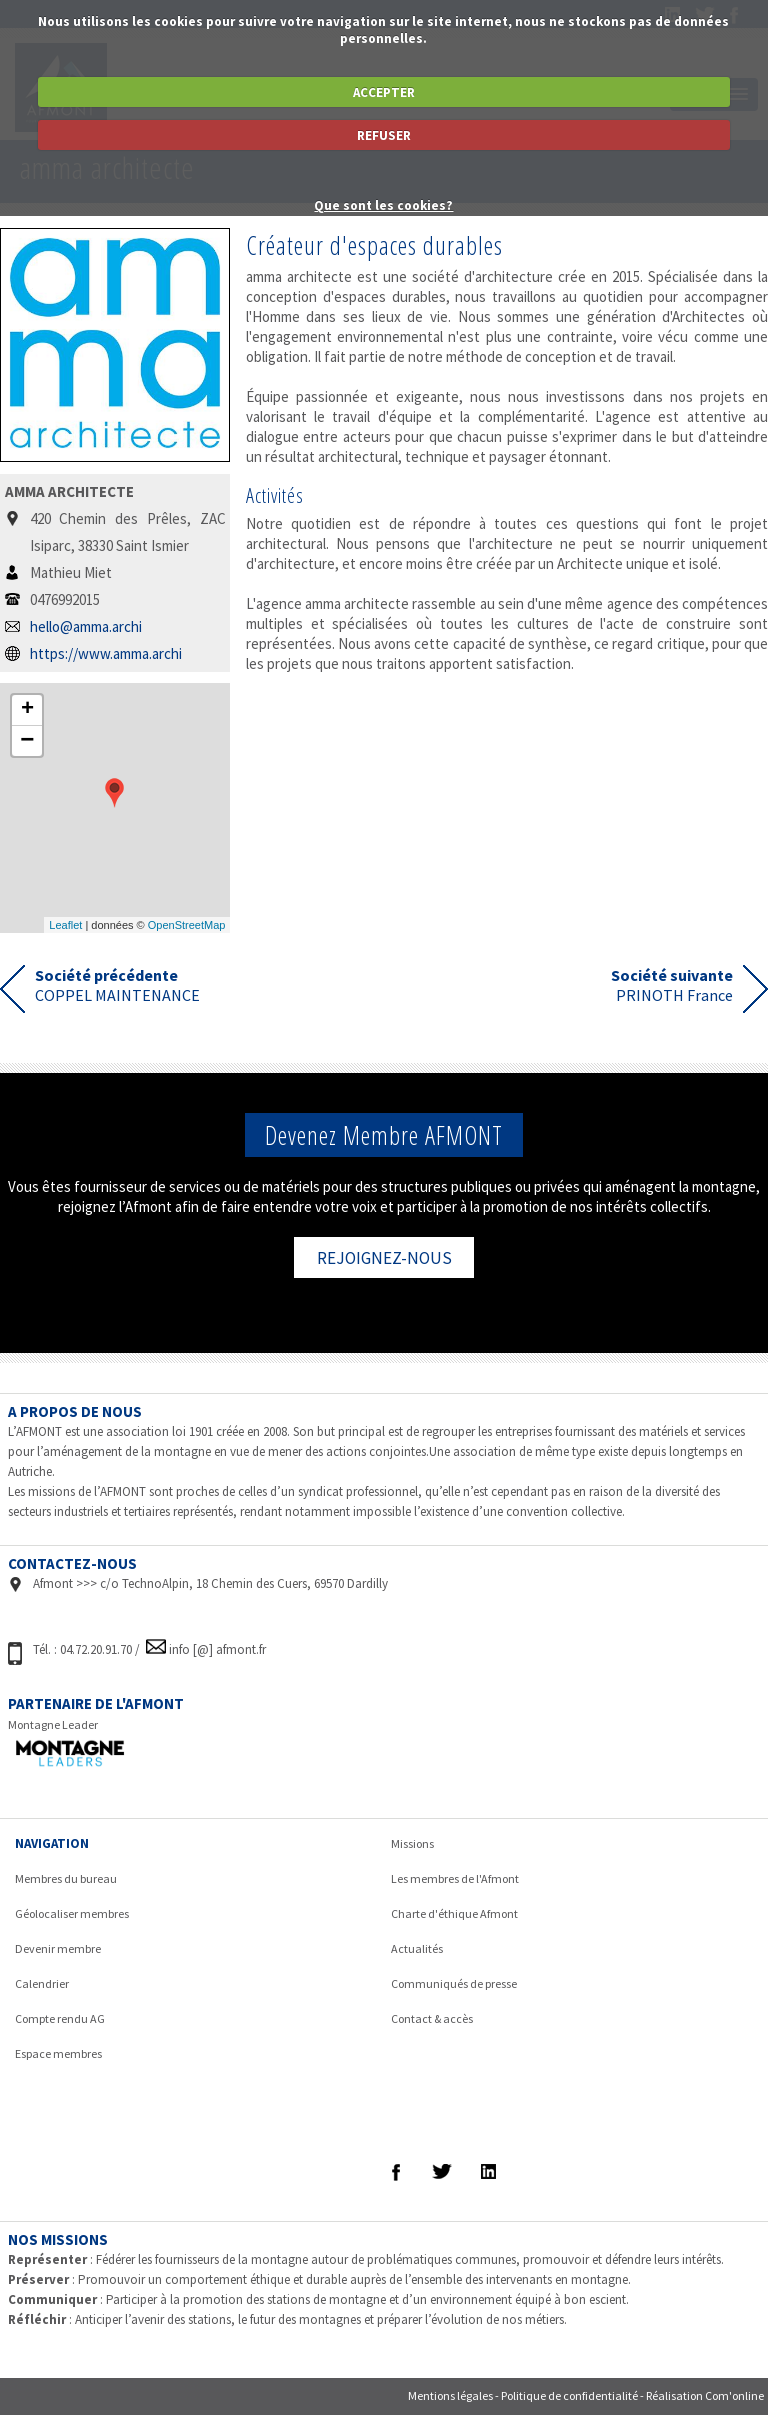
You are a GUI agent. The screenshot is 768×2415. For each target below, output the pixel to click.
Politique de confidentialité (569, 2395)
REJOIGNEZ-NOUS (384, 1258)
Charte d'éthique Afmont (454, 1913)
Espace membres (58, 2053)
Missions (412, 1843)
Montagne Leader (53, 1724)
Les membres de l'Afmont (455, 1878)
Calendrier (42, 1983)
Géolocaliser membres (72, 1913)
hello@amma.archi (86, 626)
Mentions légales (450, 2395)
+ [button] (27, 710)
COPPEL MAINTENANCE (117, 985)
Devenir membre (58, 1948)
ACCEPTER (384, 92)
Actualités (417, 1948)
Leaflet (65, 925)
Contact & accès (432, 2018)
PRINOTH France (672, 985)
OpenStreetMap (187, 925)
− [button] (27, 741)
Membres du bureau (66, 1878)
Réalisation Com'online (705, 2395)
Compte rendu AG (60, 2018)
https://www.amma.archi (106, 653)
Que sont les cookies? (383, 205)
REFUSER (384, 135)
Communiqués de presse (454, 1983)
